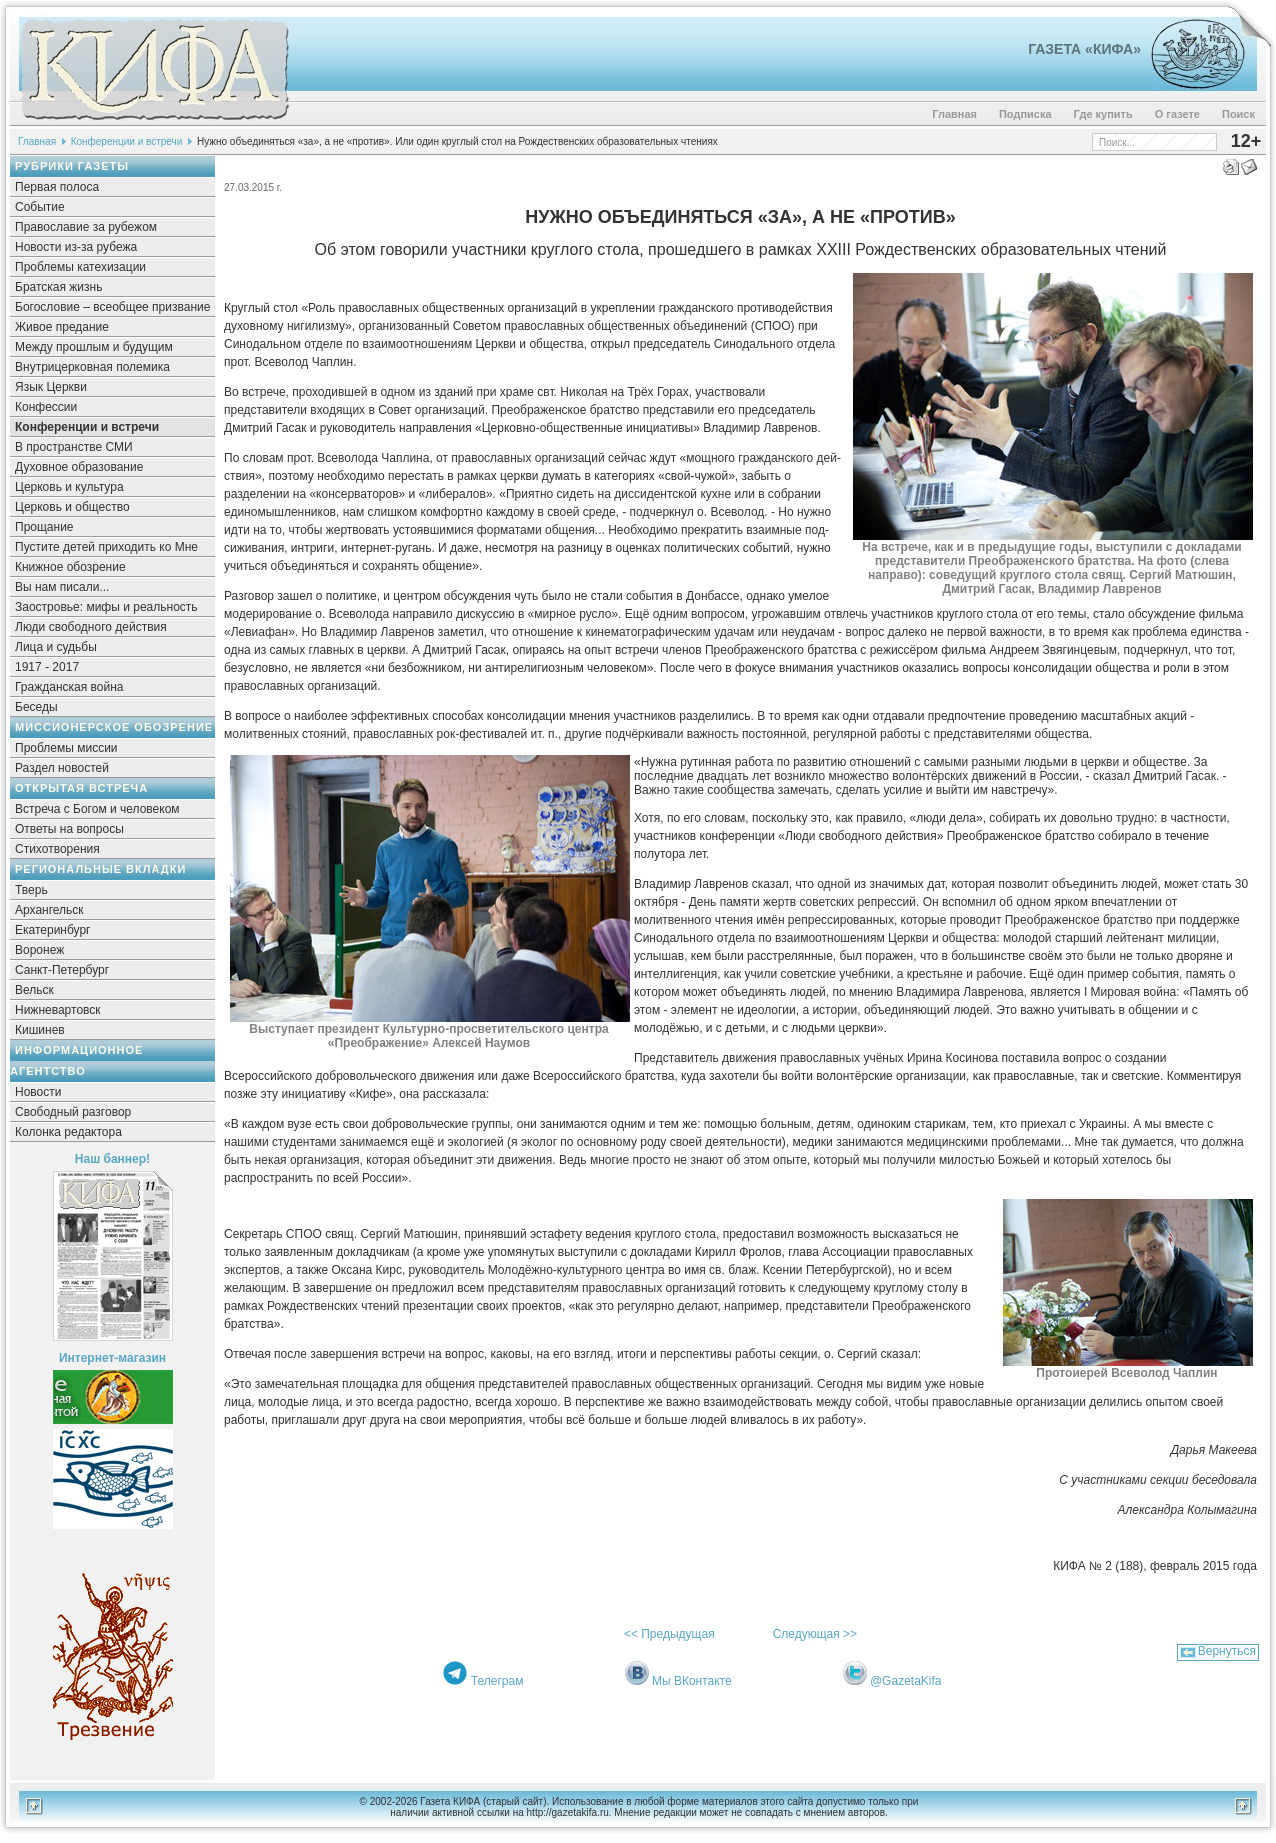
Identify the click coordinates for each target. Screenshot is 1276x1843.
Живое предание (62, 327)
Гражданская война (69, 687)
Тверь (31, 890)
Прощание (44, 527)
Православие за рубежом (86, 227)
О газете (1177, 114)
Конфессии (46, 407)
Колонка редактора (68, 1132)
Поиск (1238, 114)
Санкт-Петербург (62, 970)
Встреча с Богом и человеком (97, 809)
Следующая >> (815, 1634)
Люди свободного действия (91, 627)
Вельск (34, 990)
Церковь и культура (69, 487)
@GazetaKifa (906, 1681)
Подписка (1025, 114)
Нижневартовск (58, 1010)
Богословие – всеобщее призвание (112, 307)
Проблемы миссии (66, 748)
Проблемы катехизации (80, 267)
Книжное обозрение (70, 567)
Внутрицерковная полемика (92, 367)
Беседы (36, 707)
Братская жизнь (58, 287)
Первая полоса (57, 187)
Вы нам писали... (62, 587)
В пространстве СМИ (74, 447)
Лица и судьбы (56, 647)
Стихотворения (57, 849)
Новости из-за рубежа (76, 247)
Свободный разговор (73, 1112)
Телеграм (497, 1681)
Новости (38, 1092)
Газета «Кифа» (1084, 49)
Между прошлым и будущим (94, 347)
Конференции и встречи (127, 141)
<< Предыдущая (669, 1634)
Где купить (1103, 114)
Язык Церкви (51, 387)
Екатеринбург (53, 930)
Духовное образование (79, 467)
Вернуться (1227, 1651)
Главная (954, 114)
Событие (40, 207)
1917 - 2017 (47, 667)
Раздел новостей (62, 768)
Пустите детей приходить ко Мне (106, 547)
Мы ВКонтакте (692, 1681)
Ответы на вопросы (69, 829)
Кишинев (40, 1030)
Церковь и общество (72, 507)
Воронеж (39, 950)
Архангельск (49, 910)
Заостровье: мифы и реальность (106, 607)
